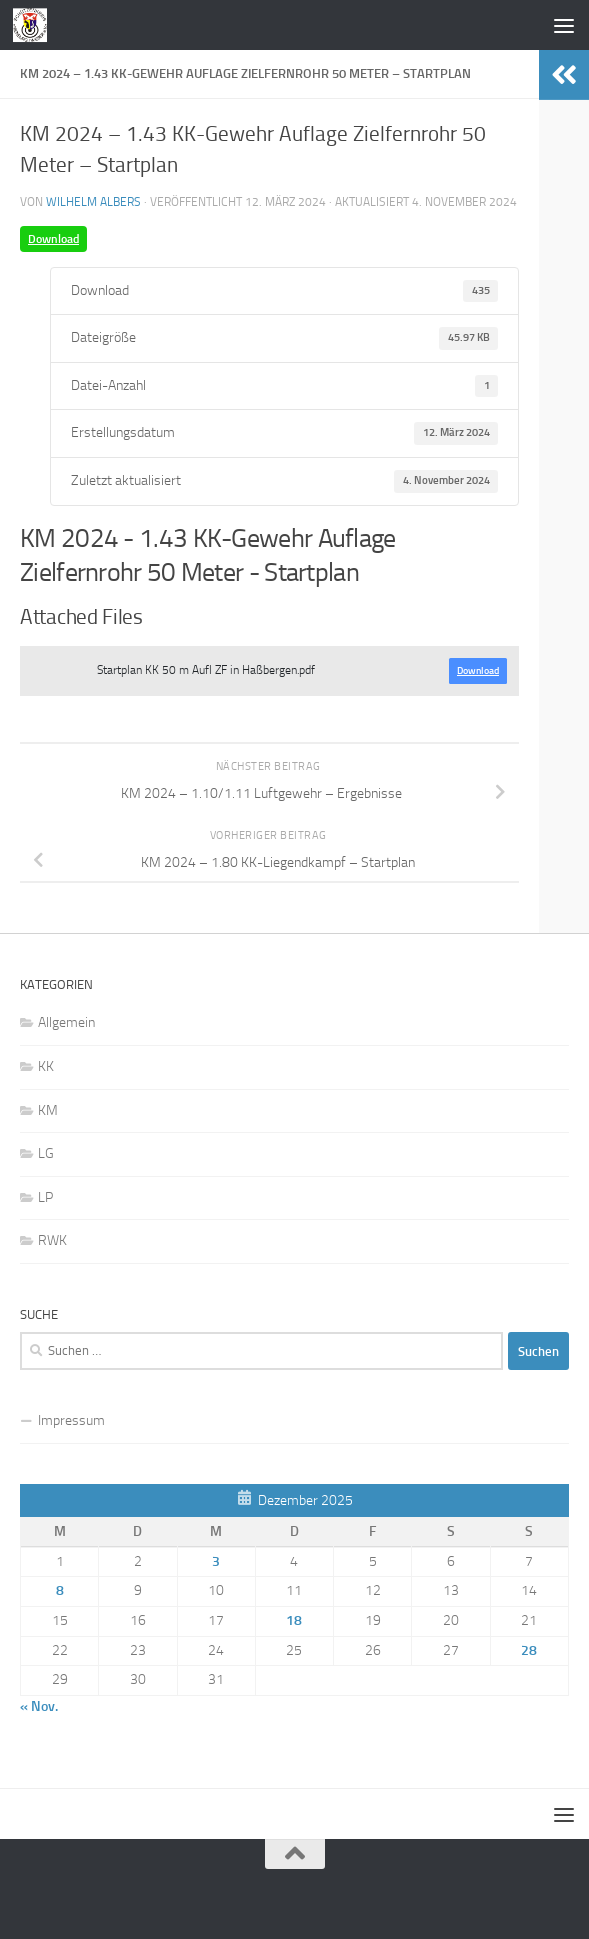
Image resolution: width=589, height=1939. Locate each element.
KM (48, 1110)
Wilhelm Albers (93, 202)
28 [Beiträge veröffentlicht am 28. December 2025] (529, 1650)
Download (53, 239)
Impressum (71, 1420)
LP (45, 1197)
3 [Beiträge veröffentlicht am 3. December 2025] (216, 1561)
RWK (52, 1240)
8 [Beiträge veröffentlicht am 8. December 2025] (60, 1590)
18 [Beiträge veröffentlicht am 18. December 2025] (294, 1620)
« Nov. (39, 1706)
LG (46, 1153)
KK (46, 1066)
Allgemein (66, 1022)
